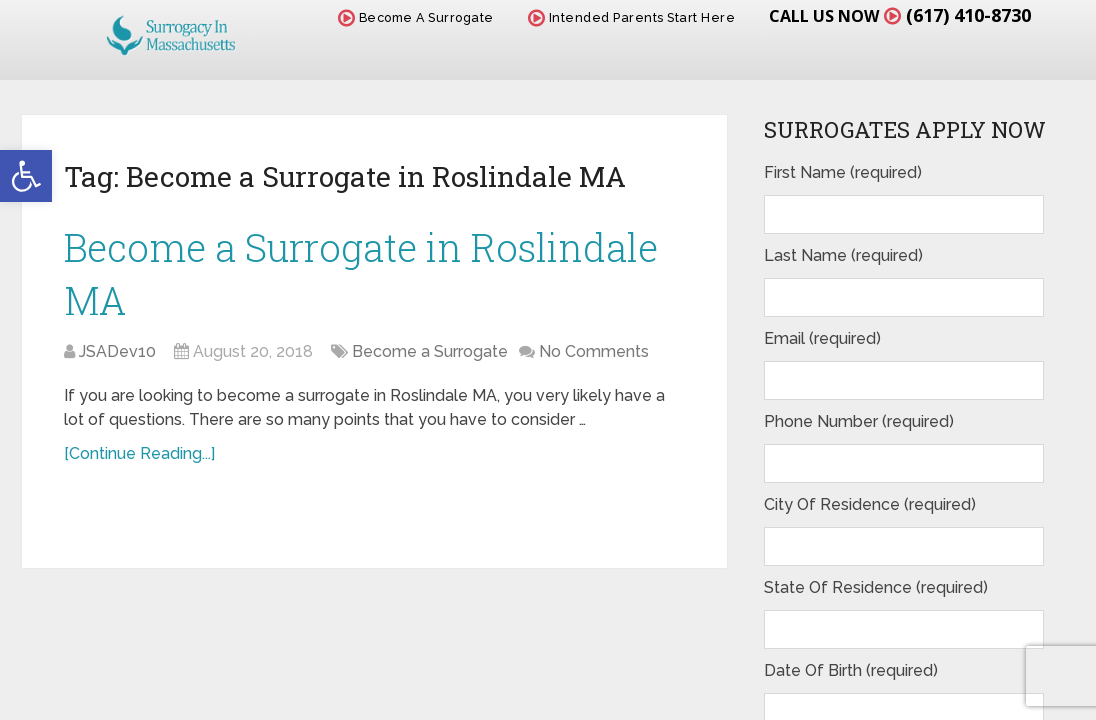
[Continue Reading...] (139, 453)
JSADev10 (117, 351)
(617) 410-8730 (968, 15)
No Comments (594, 351)
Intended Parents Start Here (632, 17)
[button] (26, 176)
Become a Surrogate (430, 351)
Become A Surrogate (416, 17)
